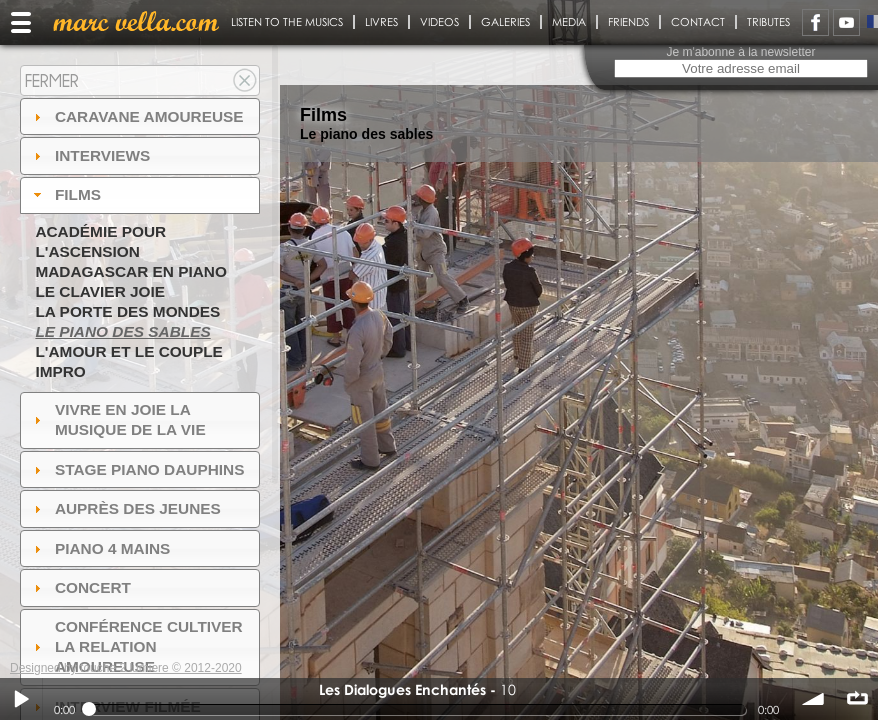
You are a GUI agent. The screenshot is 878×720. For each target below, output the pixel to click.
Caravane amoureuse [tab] (136, 116)
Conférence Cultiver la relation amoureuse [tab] (136, 646)
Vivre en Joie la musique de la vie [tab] (117, 419)
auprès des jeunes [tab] (125, 508)
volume (814, 699)
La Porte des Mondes (127, 311)
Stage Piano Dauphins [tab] (137, 469)
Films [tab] (65, 194)
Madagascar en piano (131, 271)
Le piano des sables (122, 331)
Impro (60, 371)
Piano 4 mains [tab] (100, 548)
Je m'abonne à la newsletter (740, 52)
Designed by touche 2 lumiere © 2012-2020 (126, 668)
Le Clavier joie (100, 291)
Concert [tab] (80, 587)
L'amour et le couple (129, 351)
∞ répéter (857, 699)
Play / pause (21, 699)
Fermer (52, 80)
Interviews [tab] (90, 155)
